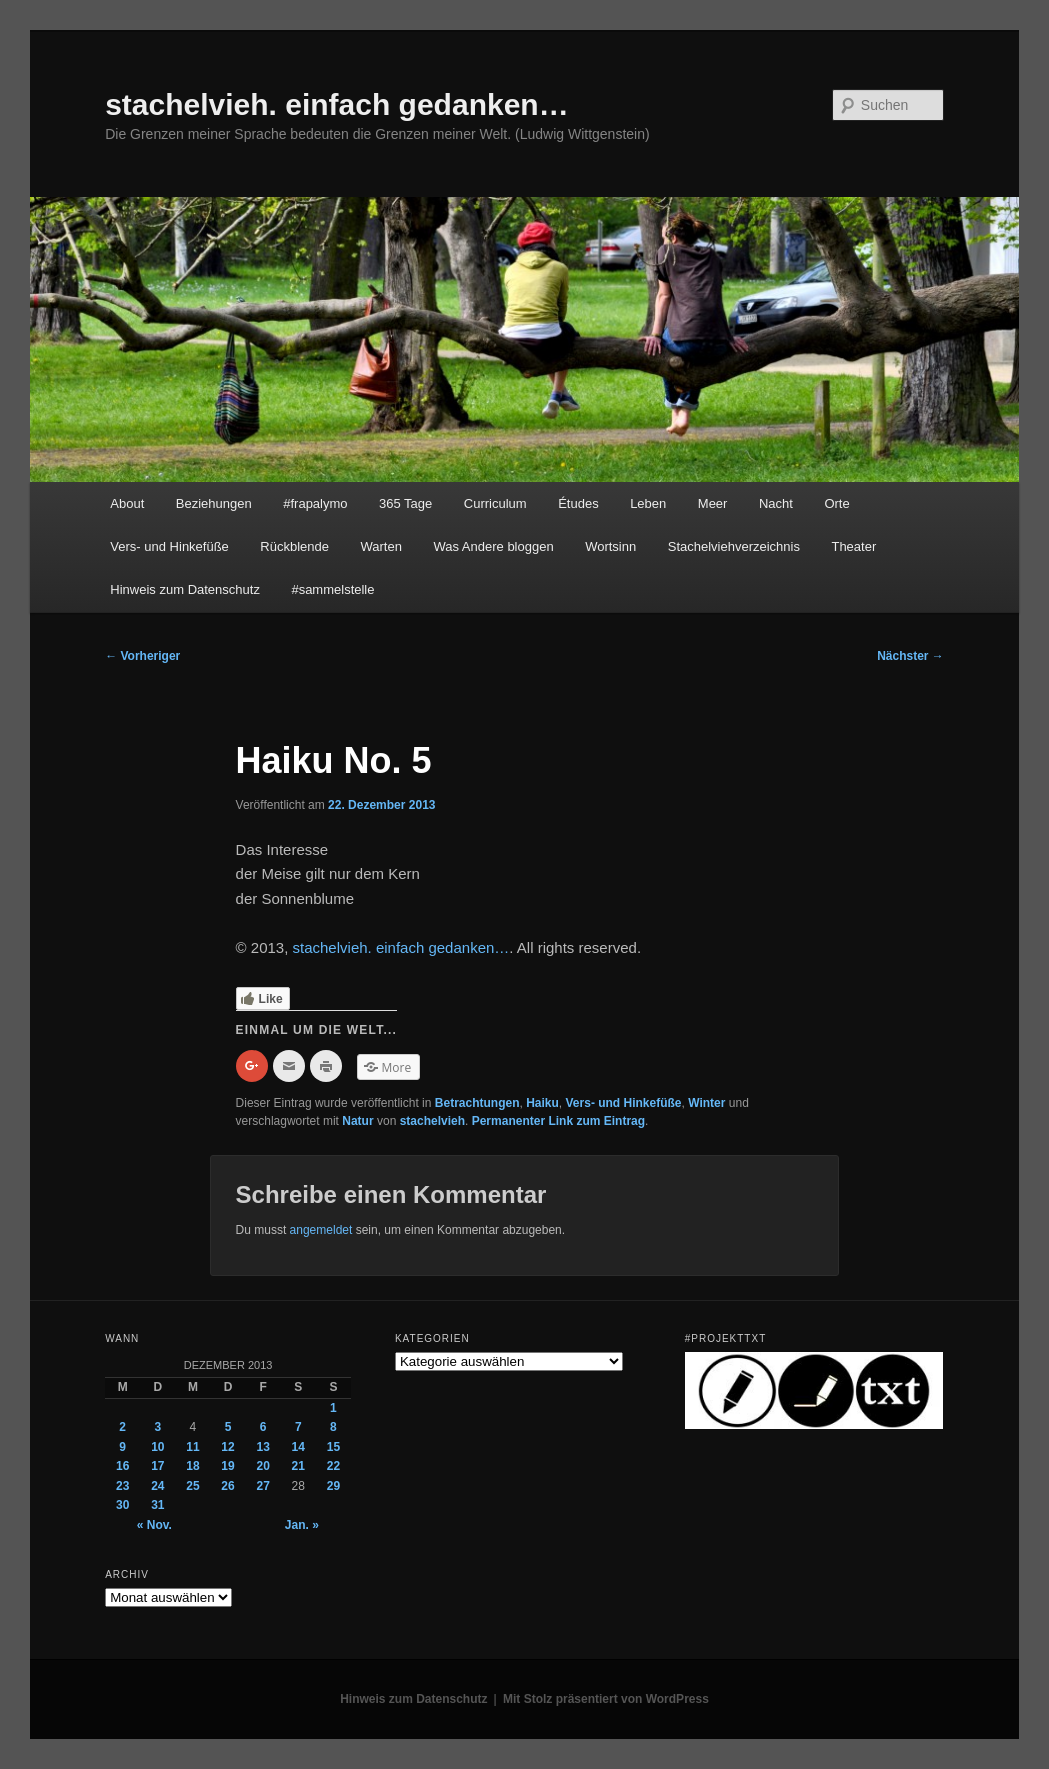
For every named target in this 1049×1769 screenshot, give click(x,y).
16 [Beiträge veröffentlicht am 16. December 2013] (122, 1466)
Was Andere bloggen (493, 546)
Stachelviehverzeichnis (734, 546)
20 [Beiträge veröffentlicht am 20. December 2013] (262, 1466)
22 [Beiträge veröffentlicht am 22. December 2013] (333, 1466)
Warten (381, 546)
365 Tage (405, 503)
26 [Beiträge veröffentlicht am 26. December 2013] (227, 1486)
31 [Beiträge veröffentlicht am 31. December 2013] (157, 1505)
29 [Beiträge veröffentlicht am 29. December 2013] (333, 1486)
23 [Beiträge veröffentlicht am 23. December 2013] (122, 1486)
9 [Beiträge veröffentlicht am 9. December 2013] (122, 1447)
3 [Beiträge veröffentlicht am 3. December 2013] (157, 1427)
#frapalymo (315, 503)
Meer (713, 503)
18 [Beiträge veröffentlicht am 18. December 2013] (192, 1466)
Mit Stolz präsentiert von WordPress (606, 1699)
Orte (836, 503)
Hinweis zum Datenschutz (185, 589)
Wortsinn (610, 546)
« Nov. (154, 1525)
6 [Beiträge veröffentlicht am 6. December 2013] (263, 1427)
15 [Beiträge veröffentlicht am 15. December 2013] (333, 1447)
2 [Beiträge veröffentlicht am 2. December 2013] (122, 1427)
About (127, 503)
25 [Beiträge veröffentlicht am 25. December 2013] (192, 1486)
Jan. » (302, 1525)
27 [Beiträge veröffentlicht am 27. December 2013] (262, 1486)
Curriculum (495, 503)
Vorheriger (142, 656)
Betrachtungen (477, 1103)
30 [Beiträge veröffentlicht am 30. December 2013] (122, 1505)
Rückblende (294, 546)
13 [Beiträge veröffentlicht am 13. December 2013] (262, 1447)
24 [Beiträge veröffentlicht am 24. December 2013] (157, 1486)
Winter (706, 1103)
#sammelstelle (332, 589)
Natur (357, 1121)
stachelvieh (432, 1121)
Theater (853, 546)
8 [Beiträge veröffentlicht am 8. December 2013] (333, 1427)
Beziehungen (214, 503)
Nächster (910, 656)
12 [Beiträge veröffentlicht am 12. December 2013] (227, 1447)
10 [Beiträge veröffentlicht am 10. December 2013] (157, 1447)
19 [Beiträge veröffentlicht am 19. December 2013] (227, 1466)
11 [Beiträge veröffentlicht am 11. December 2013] (192, 1447)
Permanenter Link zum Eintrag (558, 1121)
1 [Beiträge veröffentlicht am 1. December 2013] (333, 1408)
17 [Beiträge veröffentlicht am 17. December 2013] (157, 1466)
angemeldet (321, 1230)
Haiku (542, 1103)
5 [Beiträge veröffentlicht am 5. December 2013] (228, 1427)
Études (578, 503)
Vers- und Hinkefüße (169, 546)
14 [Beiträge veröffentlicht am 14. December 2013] (298, 1447)
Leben (648, 503)
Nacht (776, 503)
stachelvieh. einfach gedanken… (337, 104)
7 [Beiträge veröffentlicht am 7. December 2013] (298, 1427)
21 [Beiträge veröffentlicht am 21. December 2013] (298, 1466)
